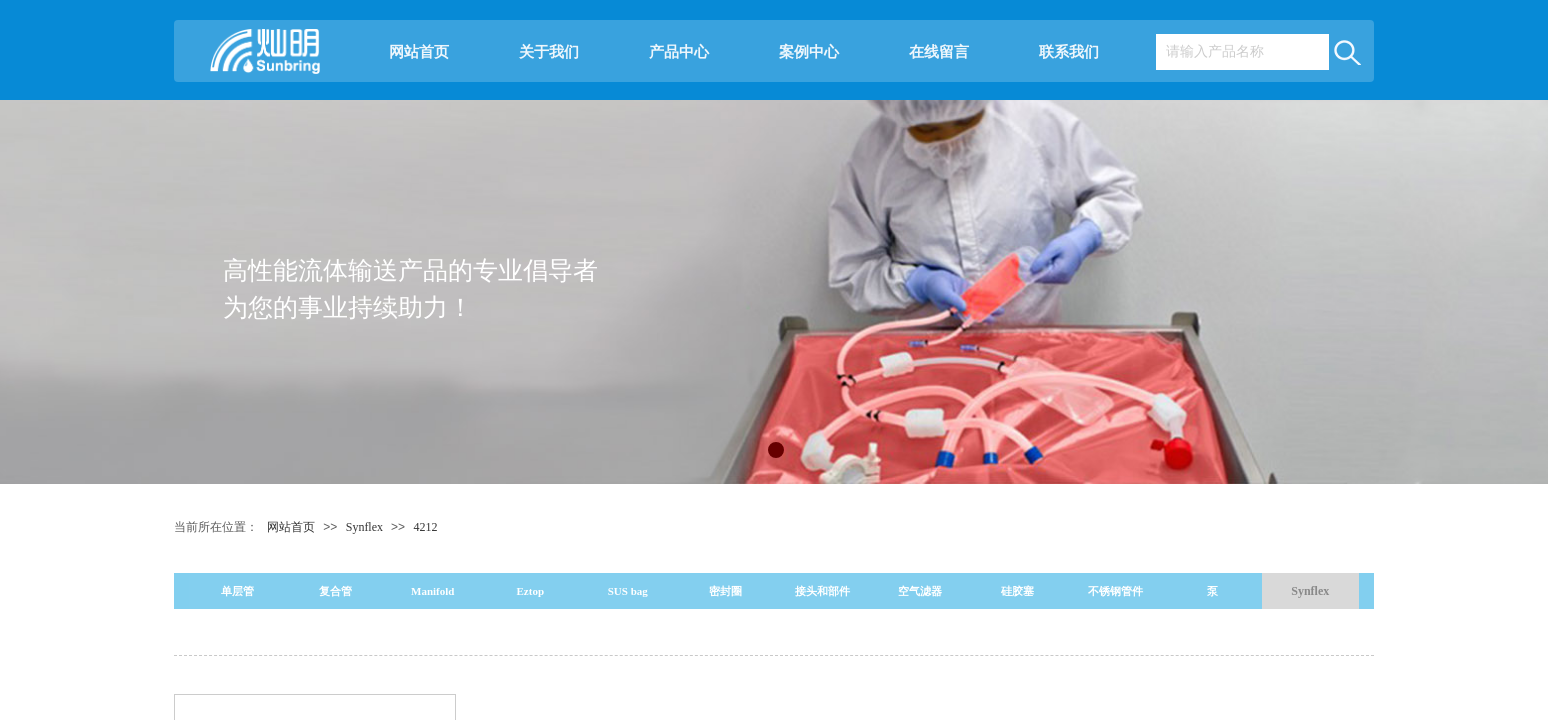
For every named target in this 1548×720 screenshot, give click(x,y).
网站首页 (419, 52)
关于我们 (549, 52)
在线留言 (939, 52)
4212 (425, 527)
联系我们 (1069, 52)
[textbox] (1242, 52)
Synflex (366, 527)
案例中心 (809, 52)
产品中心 (679, 52)
